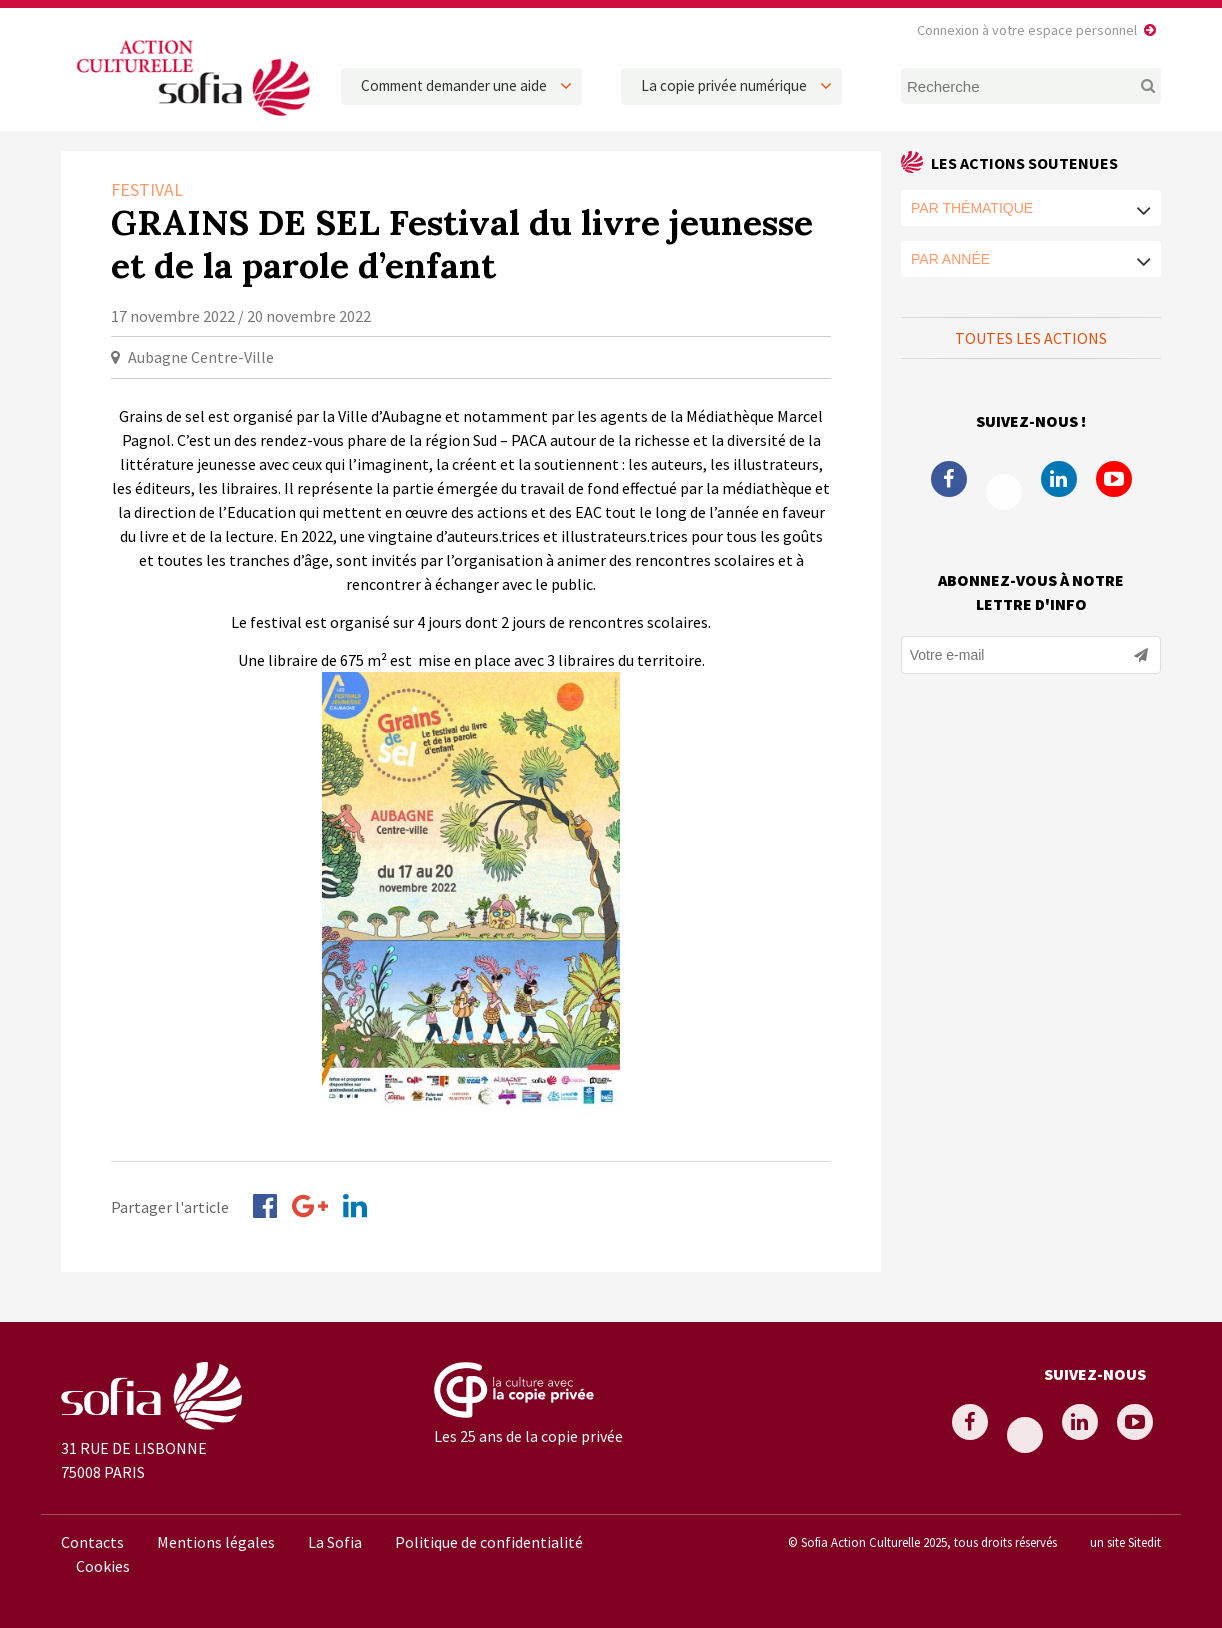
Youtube (1114, 479)
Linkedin (1059, 479)
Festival (147, 189)
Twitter (1004, 492)
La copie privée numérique (724, 85)
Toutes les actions (1031, 338)
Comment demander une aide (454, 85)
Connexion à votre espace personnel (1027, 30)
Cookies (103, 1566)
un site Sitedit (1125, 1542)
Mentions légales (216, 1542)
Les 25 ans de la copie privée (528, 1436)
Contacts (92, 1542)
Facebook (949, 479)
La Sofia (335, 1542)
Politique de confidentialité (489, 1542)
